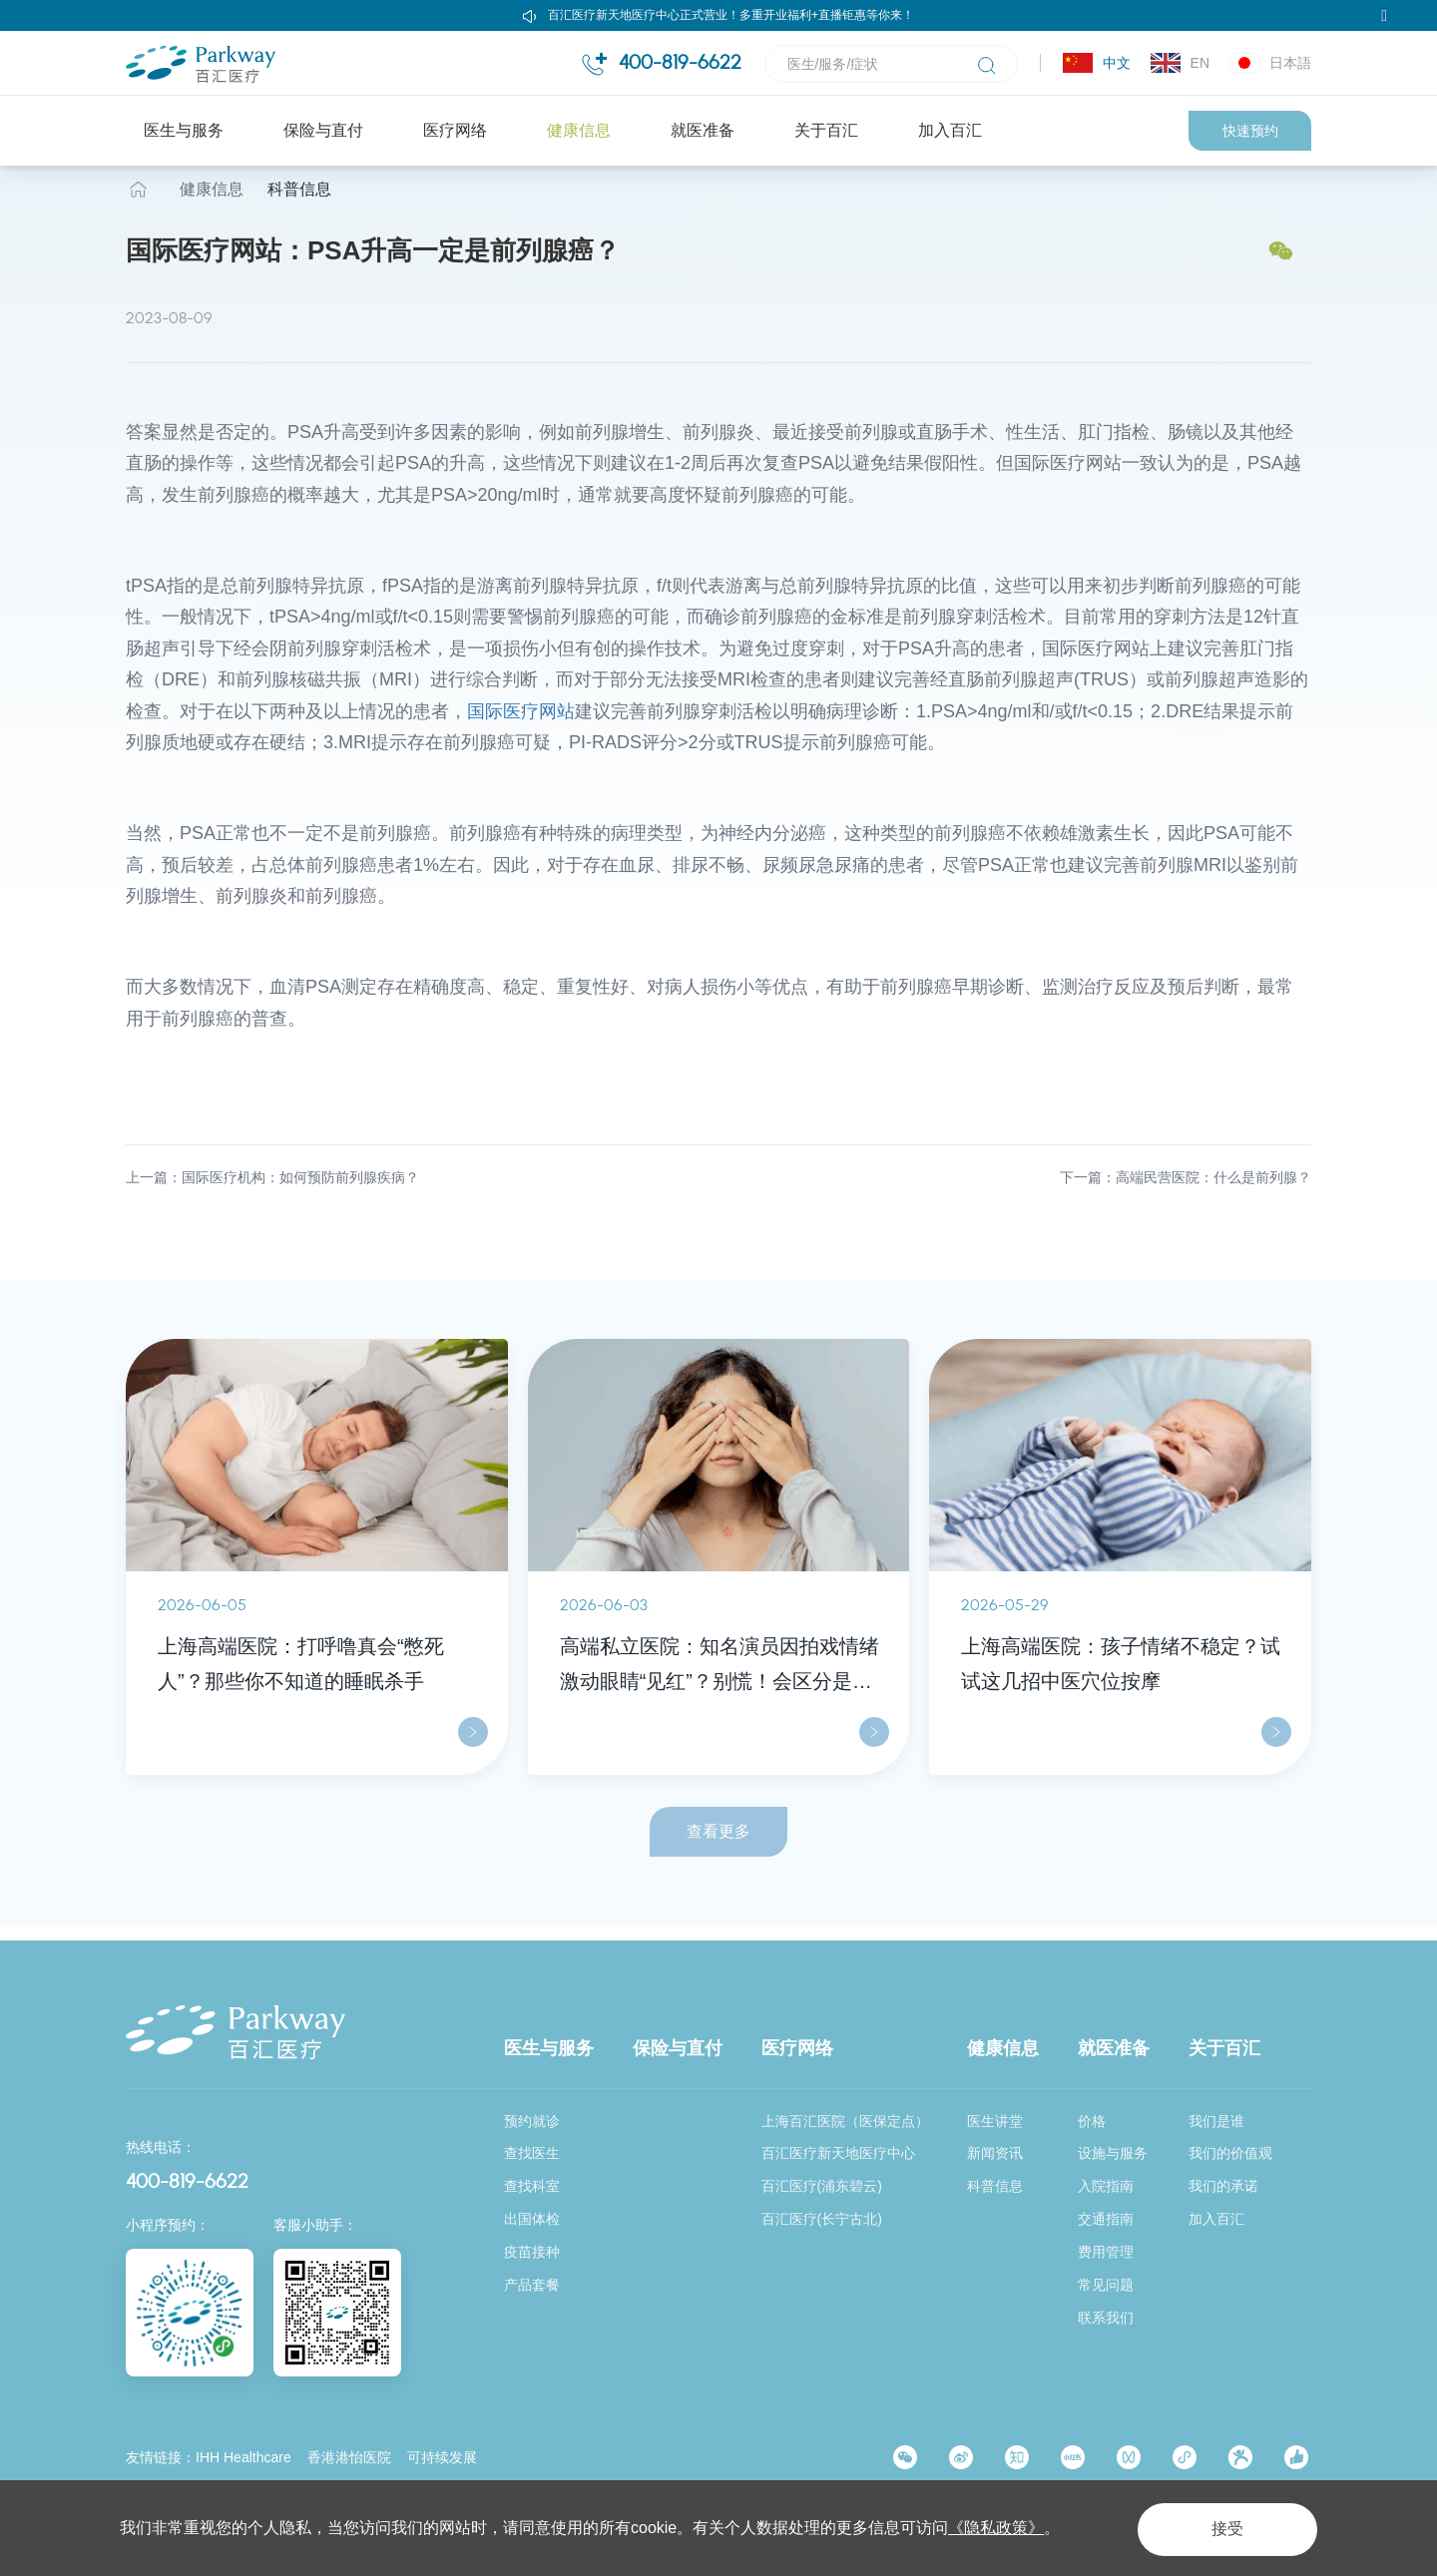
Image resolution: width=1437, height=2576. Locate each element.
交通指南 (1106, 2220)
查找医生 (532, 2154)
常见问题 (1106, 2286)
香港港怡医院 (349, 2458)
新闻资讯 (995, 2154)
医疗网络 (455, 130)
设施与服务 (1113, 2154)
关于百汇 (826, 130)
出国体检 (532, 2220)
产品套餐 (532, 2286)
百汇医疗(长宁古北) (821, 2220)
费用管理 (1106, 2253)
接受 (1221, 2527)
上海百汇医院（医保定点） (845, 2121)
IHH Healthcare (243, 2458)
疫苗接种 (532, 2253)
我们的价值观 (1230, 2154)
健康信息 (579, 130)
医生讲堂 (995, 2121)
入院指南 (1106, 2187)
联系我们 (1106, 2318)
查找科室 (532, 2187)
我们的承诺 (1223, 2187)
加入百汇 (950, 130)
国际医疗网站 (521, 725)
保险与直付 (323, 130)
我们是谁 (1216, 2121)
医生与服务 (184, 130)
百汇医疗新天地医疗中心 (838, 2154)
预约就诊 (532, 2121)
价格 (1092, 2121)
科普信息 (299, 203)
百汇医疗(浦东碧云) (821, 2187)
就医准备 (702, 130)
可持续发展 (442, 2458)
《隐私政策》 (996, 2527)
